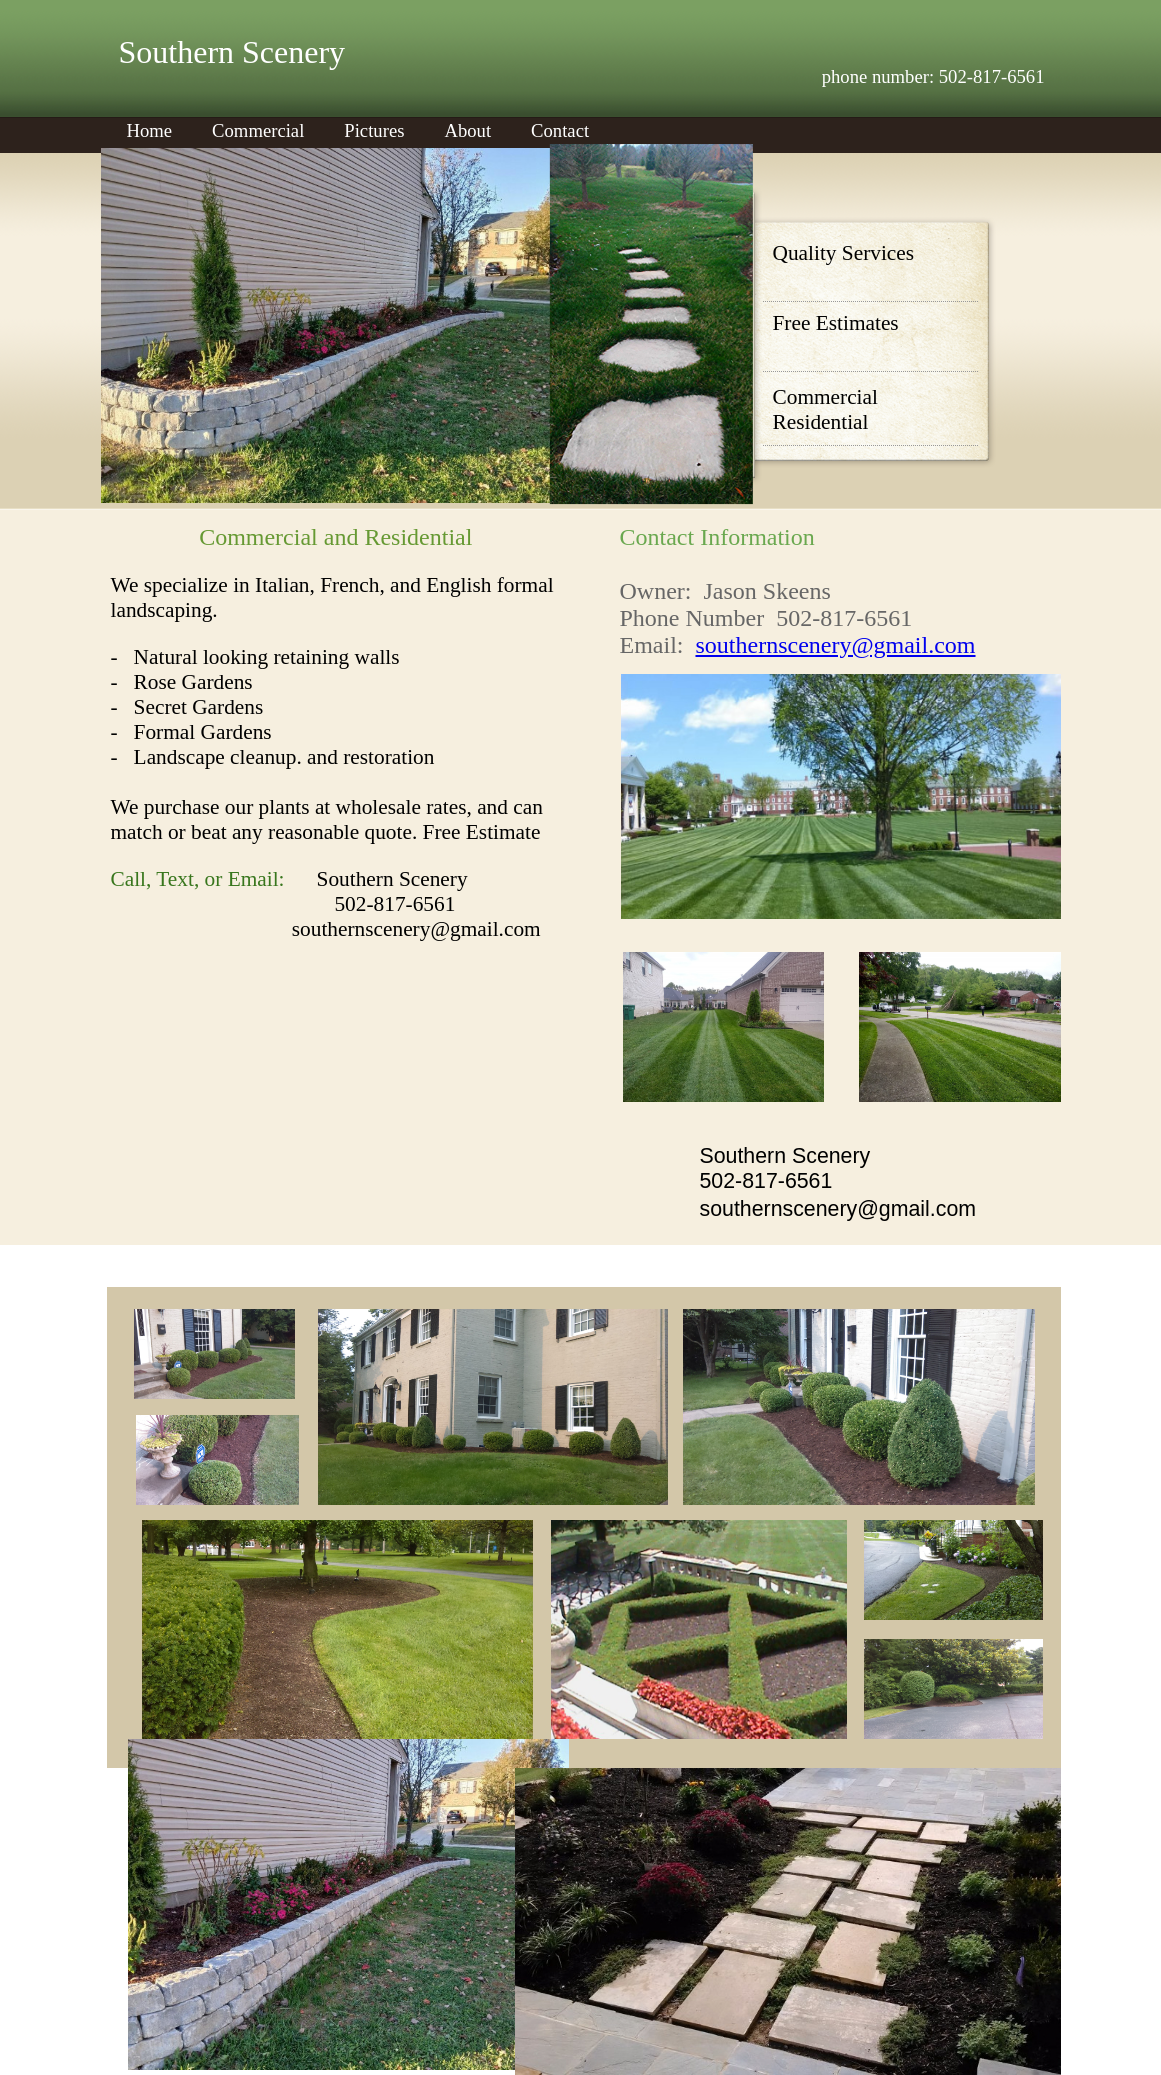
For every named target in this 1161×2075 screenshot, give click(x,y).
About (467, 130)
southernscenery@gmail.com (835, 645)
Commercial (258, 130)
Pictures (374, 130)
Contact (560, 130)
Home (150, 130)
